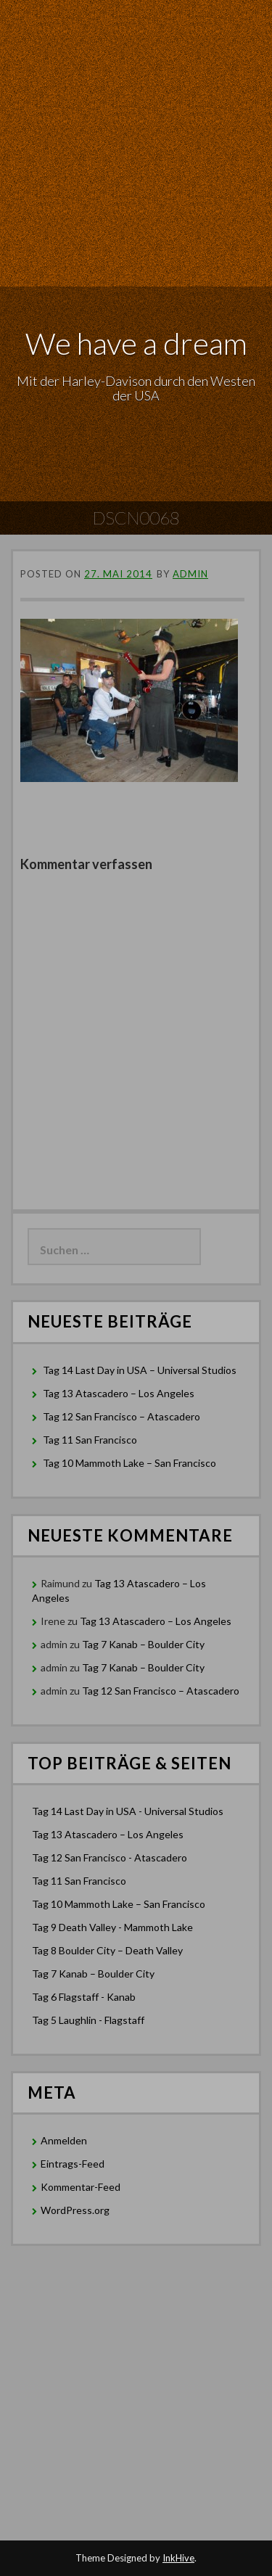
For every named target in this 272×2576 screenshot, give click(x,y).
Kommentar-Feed (80, 2187)
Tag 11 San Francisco (90, 1439)
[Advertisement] (136, 143)
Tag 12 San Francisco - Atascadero (109, 1857)
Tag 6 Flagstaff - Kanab (84, 1997)
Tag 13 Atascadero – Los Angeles (118, 1393)
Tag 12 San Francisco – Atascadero (121, 1416)
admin (190, 574)
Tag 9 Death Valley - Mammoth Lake (112, 1927)
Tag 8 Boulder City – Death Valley (107, 1950)
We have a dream (136, 343)
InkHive (178, 2558)
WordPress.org (75, 2210)
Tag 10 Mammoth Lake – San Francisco (129, 1463)
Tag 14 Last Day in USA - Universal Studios (127, 1811)
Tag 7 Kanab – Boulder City (143, 1644)
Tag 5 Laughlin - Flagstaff (88, 2020)
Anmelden (64, 2140)
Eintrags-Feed (72, 2163)
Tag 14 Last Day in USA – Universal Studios (139, 1370)
